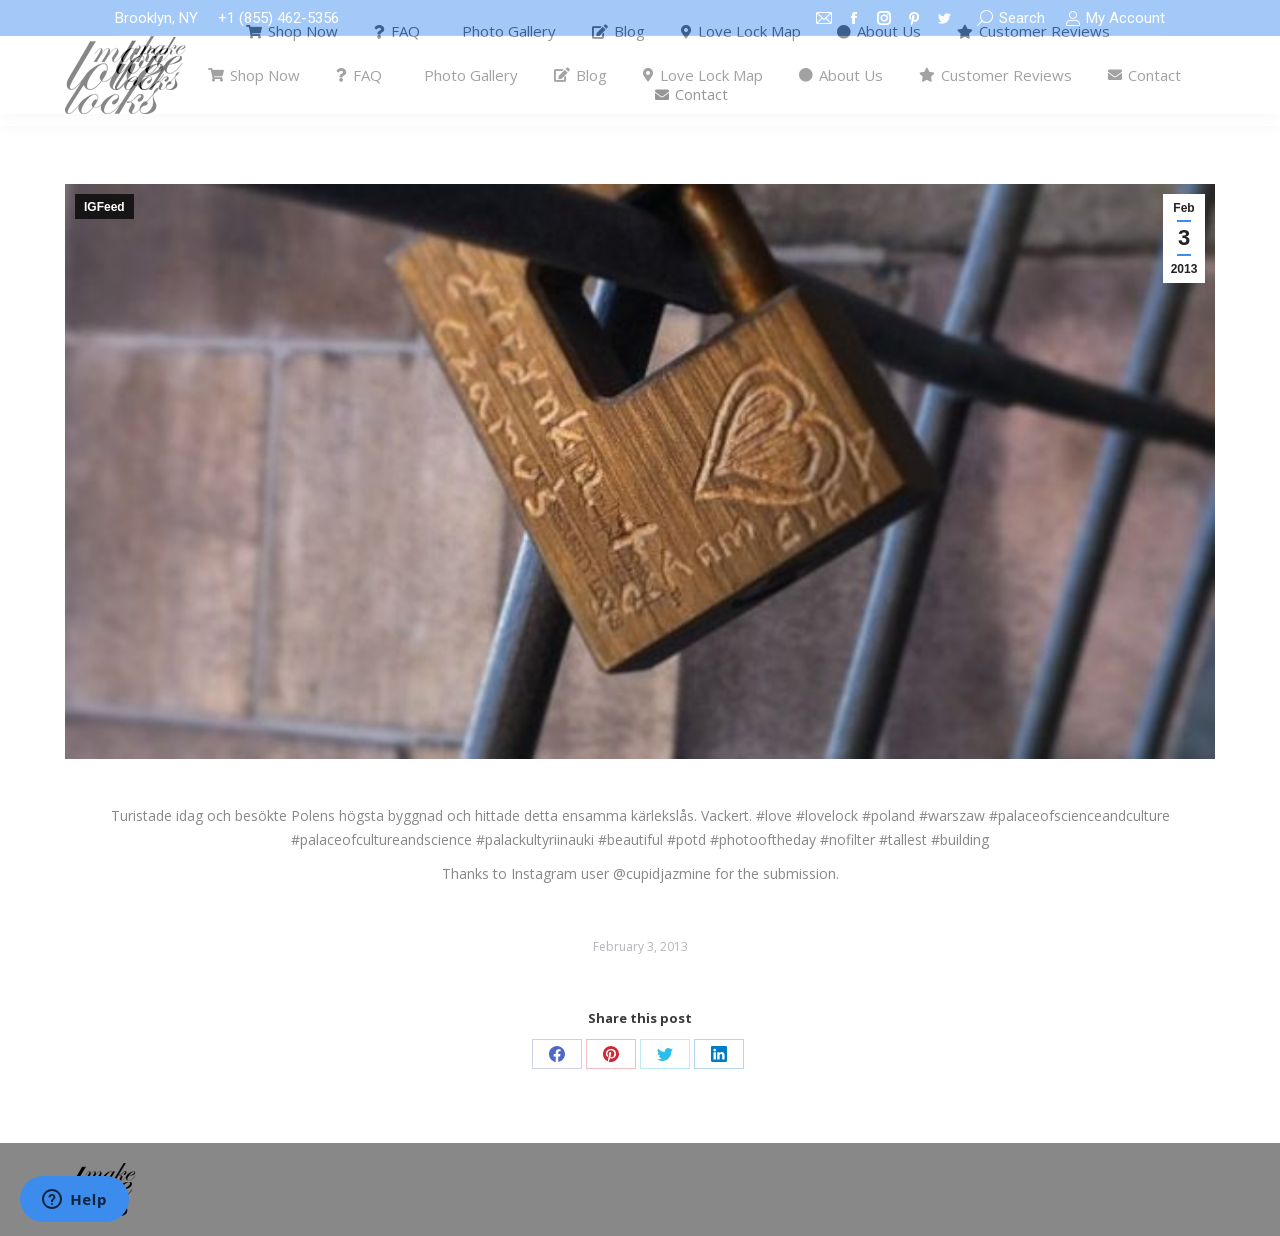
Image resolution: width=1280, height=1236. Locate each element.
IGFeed (104, 207)
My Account (1115, 18)
